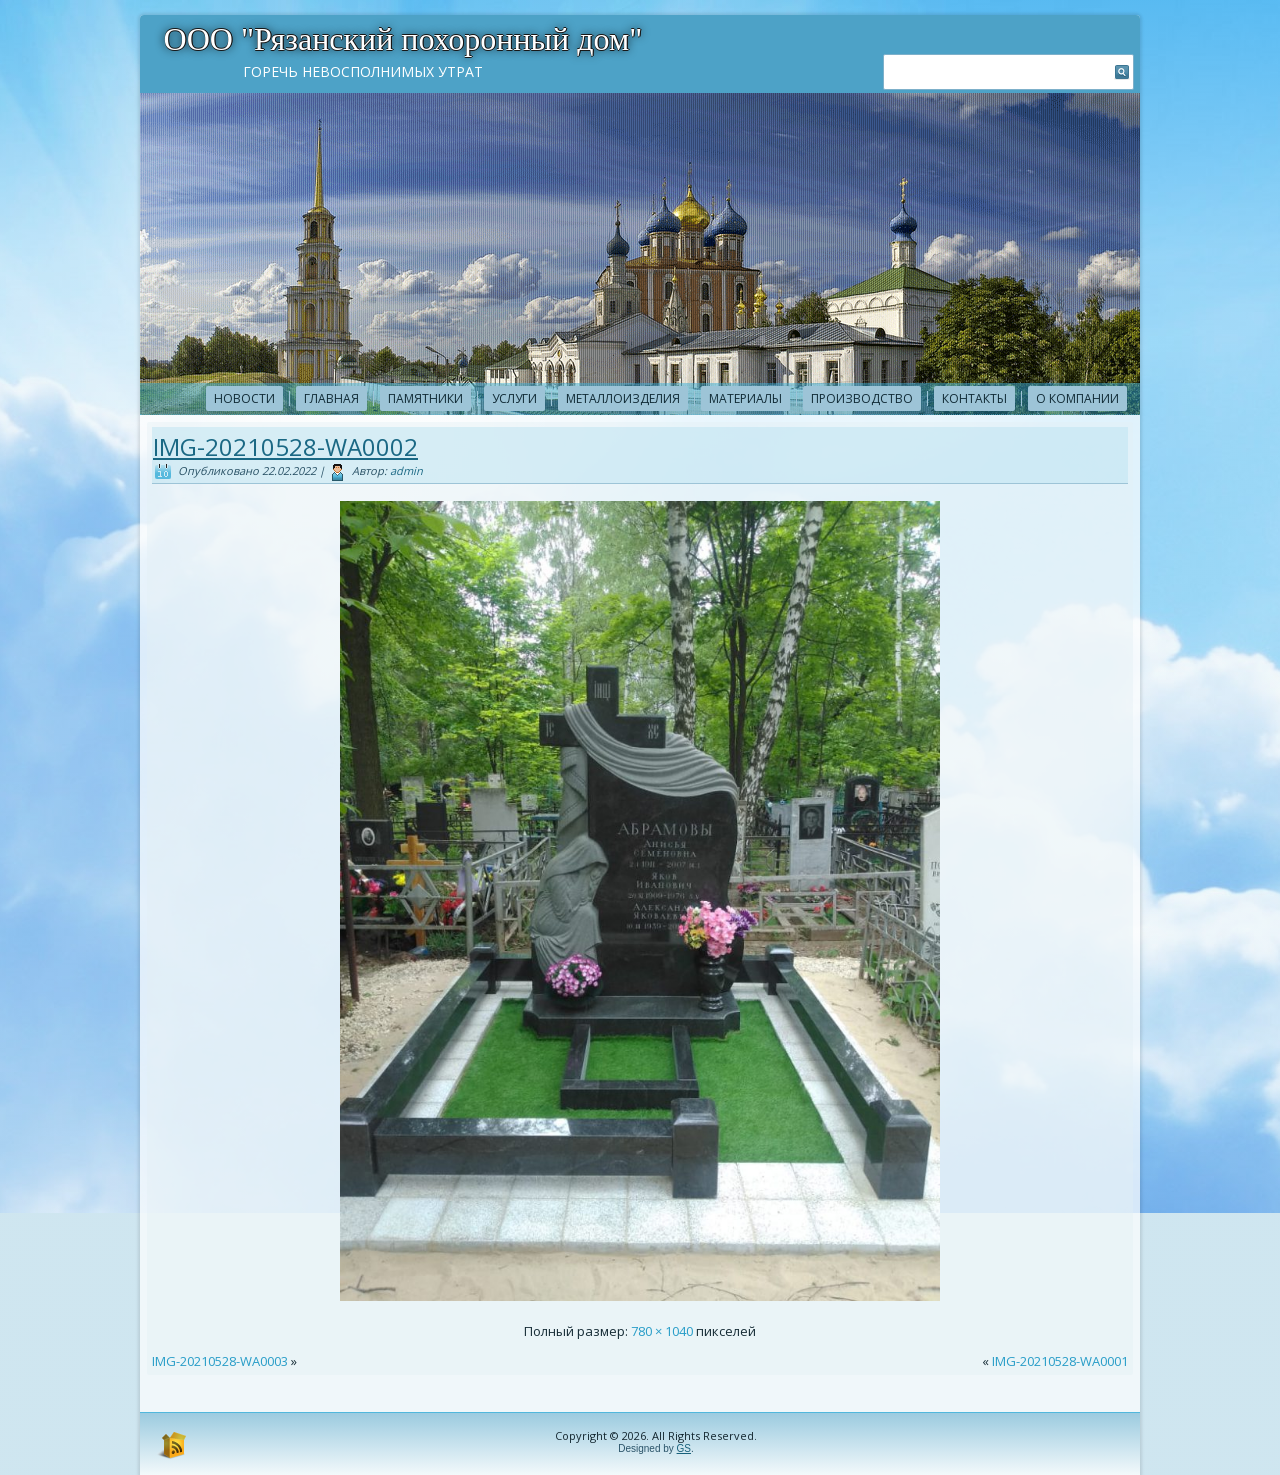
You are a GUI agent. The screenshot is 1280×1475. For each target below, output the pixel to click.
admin (406, 470)
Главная (331, 398)
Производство (862, 398)
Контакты (974, 398)
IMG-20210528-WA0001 (1060, 1361)
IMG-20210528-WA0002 (285, 446)
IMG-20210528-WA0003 (220, 1361)
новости (244, 398)
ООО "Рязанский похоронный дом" (403, 39)
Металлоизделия (623, 398)
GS (684, 1448)
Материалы (745, 398)
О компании (1077, 398)
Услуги (514, 398)
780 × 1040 (662, 1331)
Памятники (425, 398)
